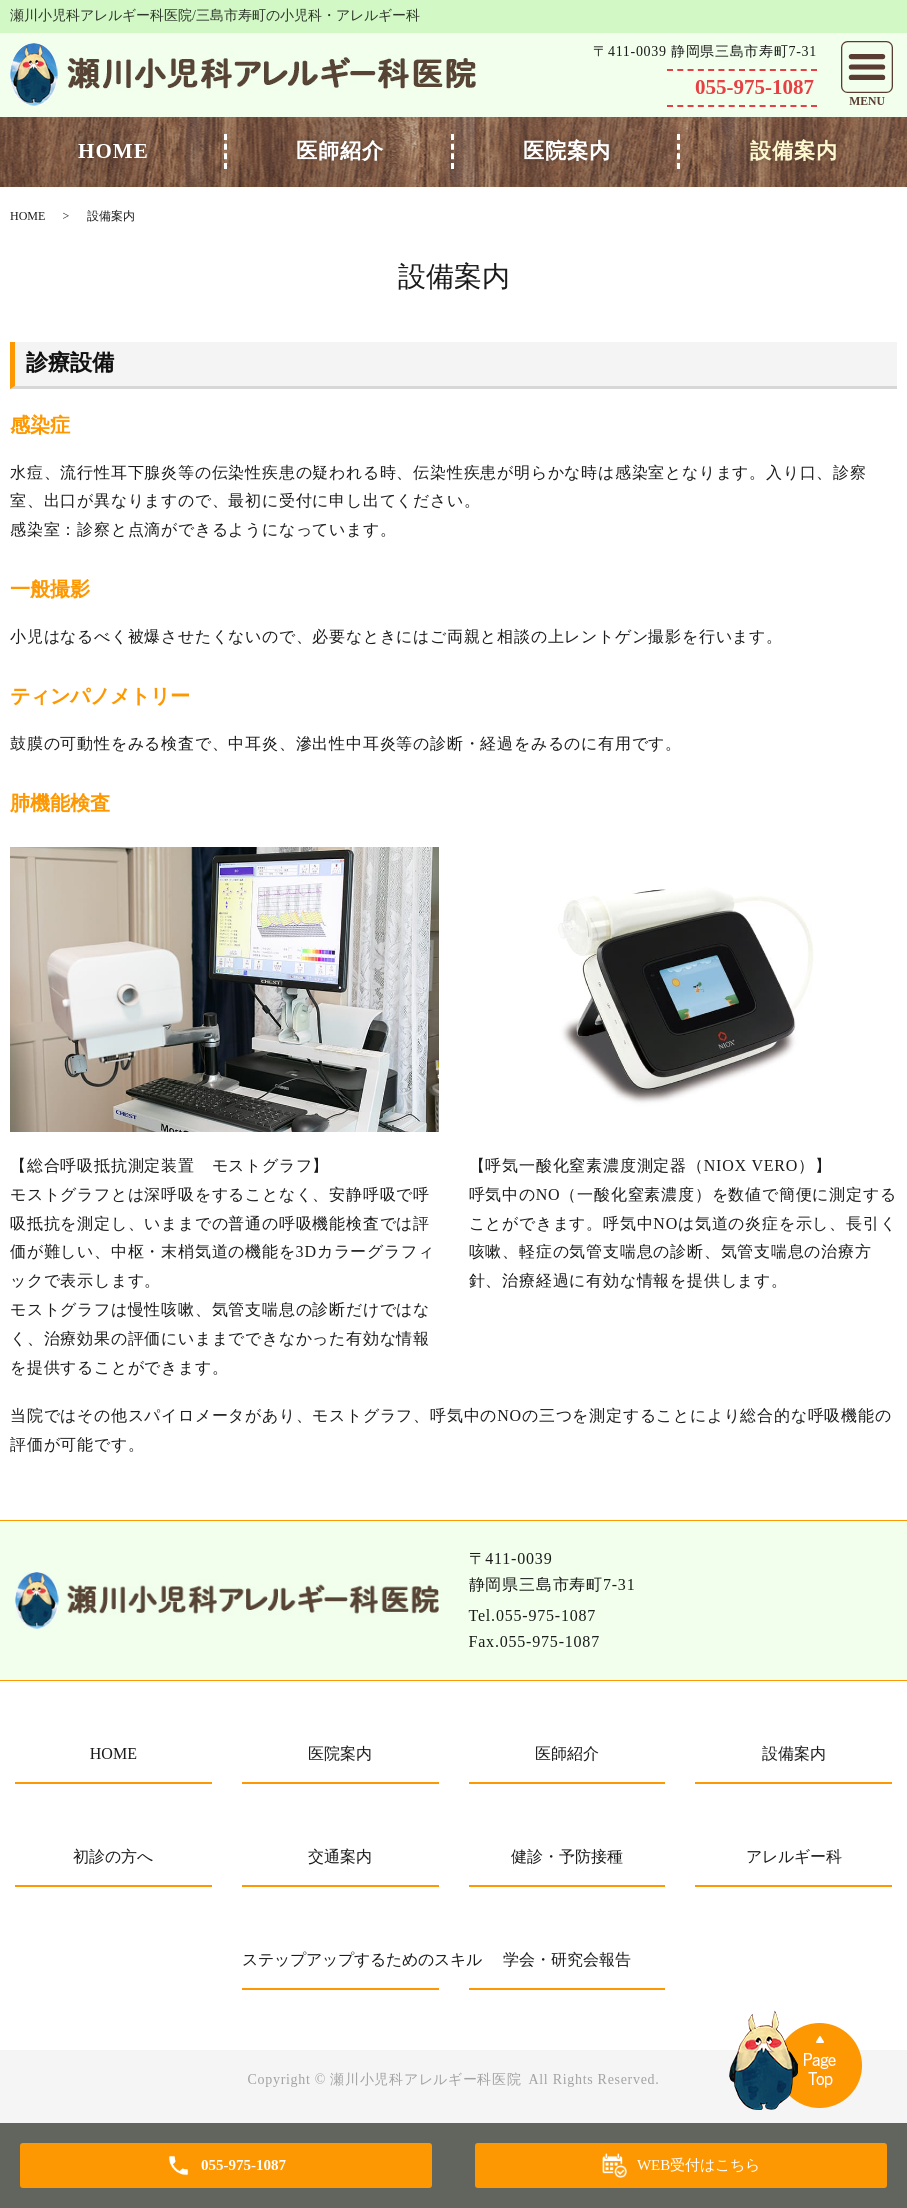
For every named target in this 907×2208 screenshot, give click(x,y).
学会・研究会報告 (567, 1959)
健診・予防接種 (567, 1856)
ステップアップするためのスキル (340, 1959)
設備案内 (794, 151)
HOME (113, 151)
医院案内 (567, 151)
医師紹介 (340, 151)
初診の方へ (113, 1856)
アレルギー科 (794, 1856)
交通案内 (340, 1856)
